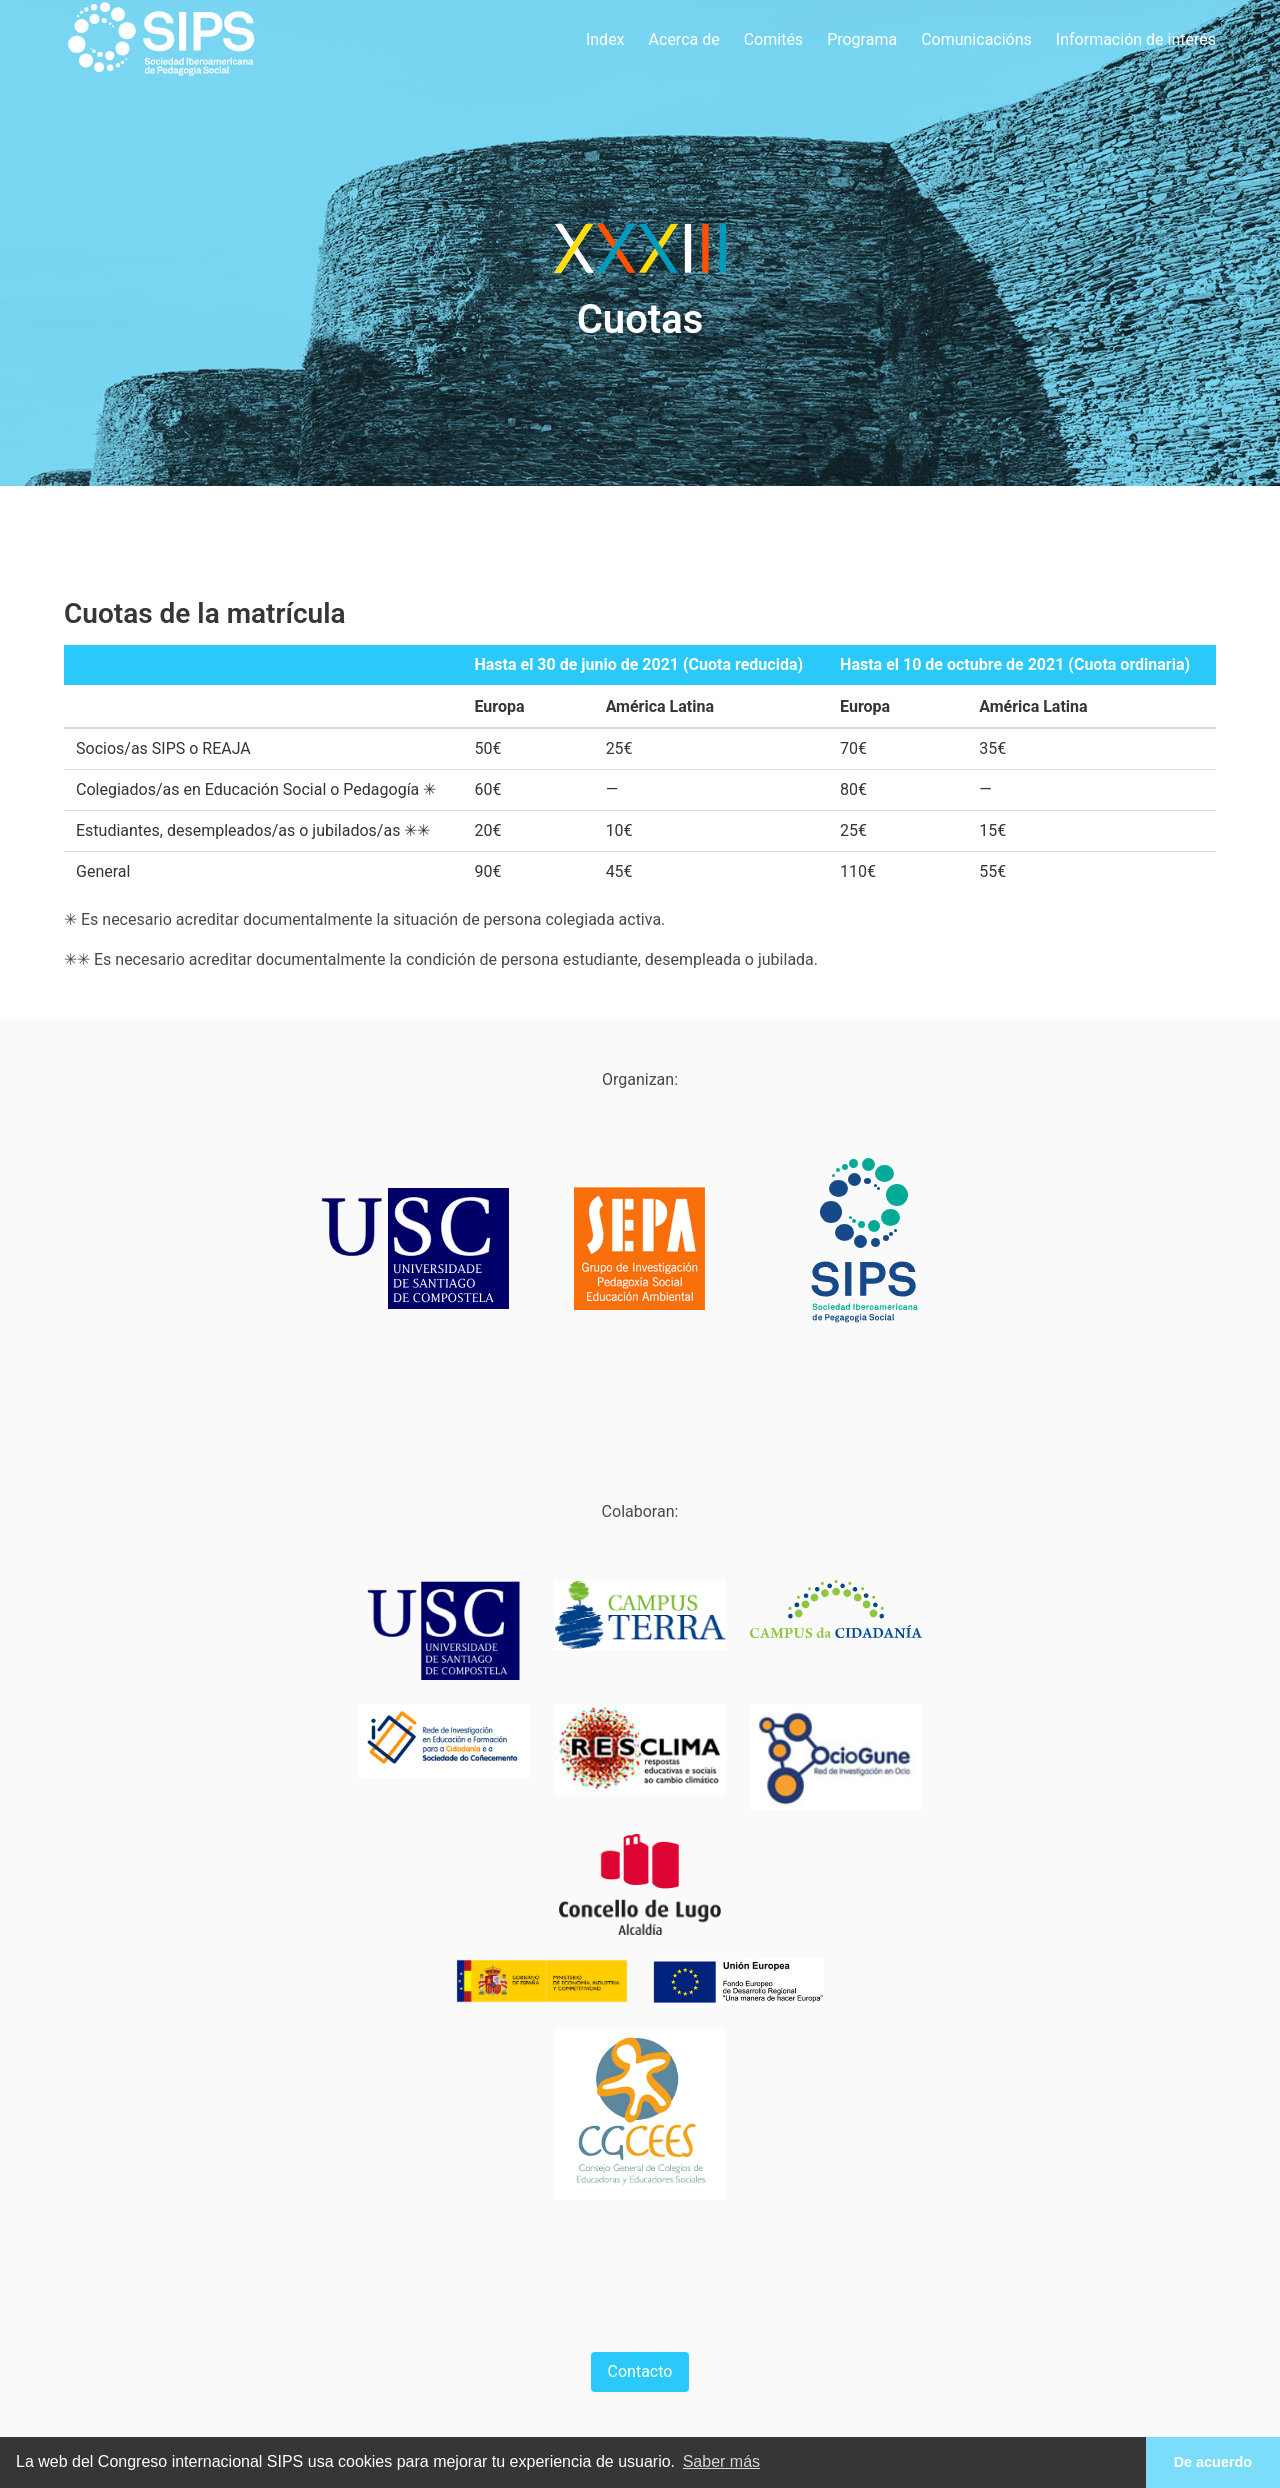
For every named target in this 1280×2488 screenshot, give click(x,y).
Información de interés (1136, 39)
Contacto (640, 2371)
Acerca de (684, 39)
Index (605, 39)
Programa (862, 39)
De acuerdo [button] (1213, 2462)
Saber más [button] (721, 2461)
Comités (773, 39)
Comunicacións (976, 39)
